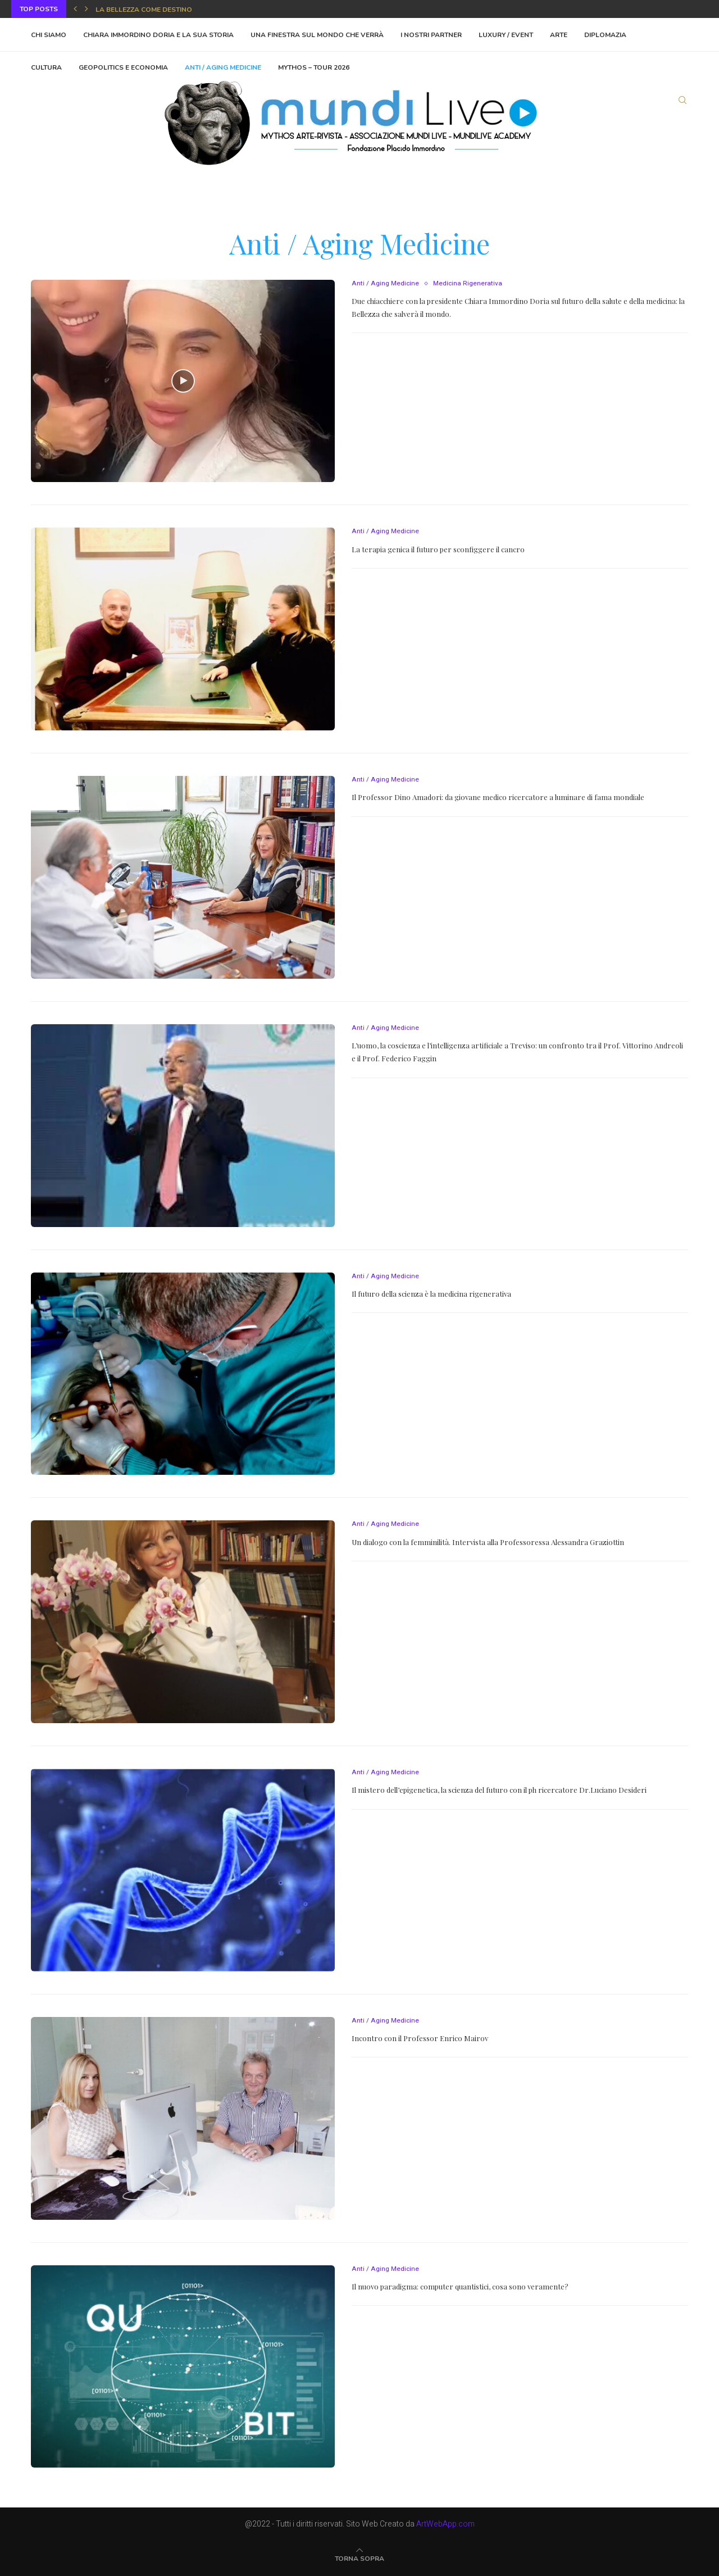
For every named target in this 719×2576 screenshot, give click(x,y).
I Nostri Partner (431, 34)
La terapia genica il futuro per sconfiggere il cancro (438, 549)
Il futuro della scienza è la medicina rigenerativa (431, 1293)
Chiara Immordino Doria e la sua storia (158, 34)
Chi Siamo (48, 34)
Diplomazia (605, 34)
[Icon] (183, 381)
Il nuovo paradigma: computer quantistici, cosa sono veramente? (460, 2286)
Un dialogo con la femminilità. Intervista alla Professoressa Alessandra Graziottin (488, 1542)
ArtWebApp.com (445, 2524)
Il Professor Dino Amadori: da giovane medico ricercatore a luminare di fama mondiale (498, 797)
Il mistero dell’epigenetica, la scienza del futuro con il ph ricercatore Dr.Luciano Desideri (499, 1789)
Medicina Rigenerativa (467, 284)
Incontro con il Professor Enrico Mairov (420, 2038)
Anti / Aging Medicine (385, 284)
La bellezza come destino (143, 9)
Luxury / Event (506, 34)
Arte (558, 34)
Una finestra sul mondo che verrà (317, 34)
